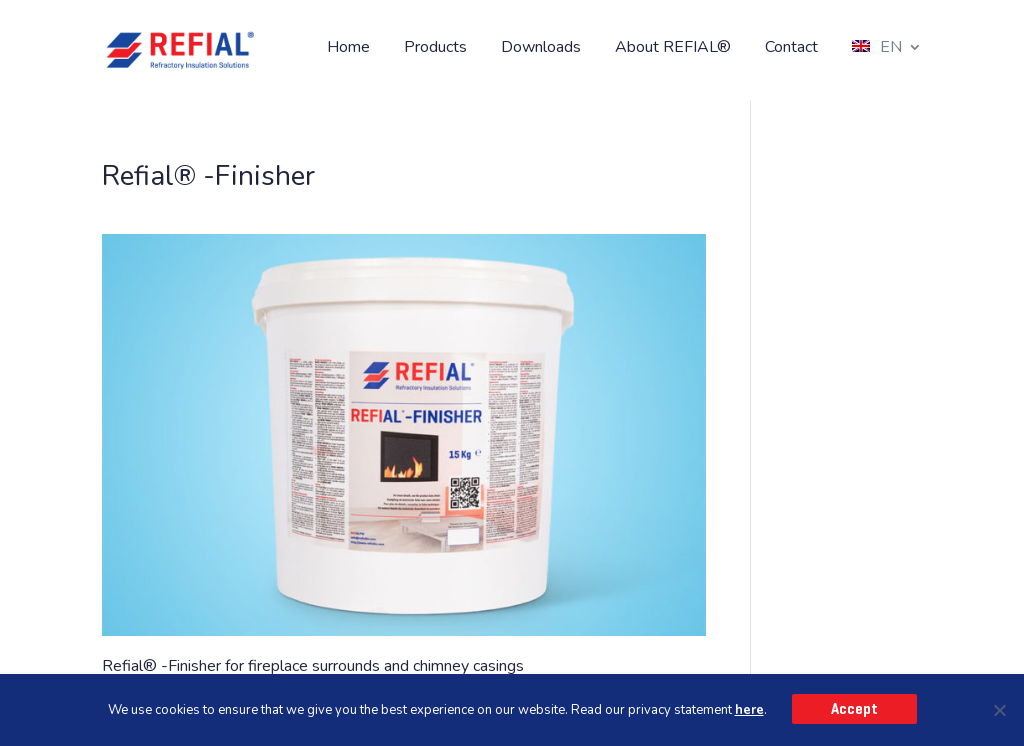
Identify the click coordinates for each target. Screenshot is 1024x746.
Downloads (541, 49)
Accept (854, 709)
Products (435, 49)
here (749, 710)
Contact (791, 49)
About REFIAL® (673, 49)
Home (348, 49)
